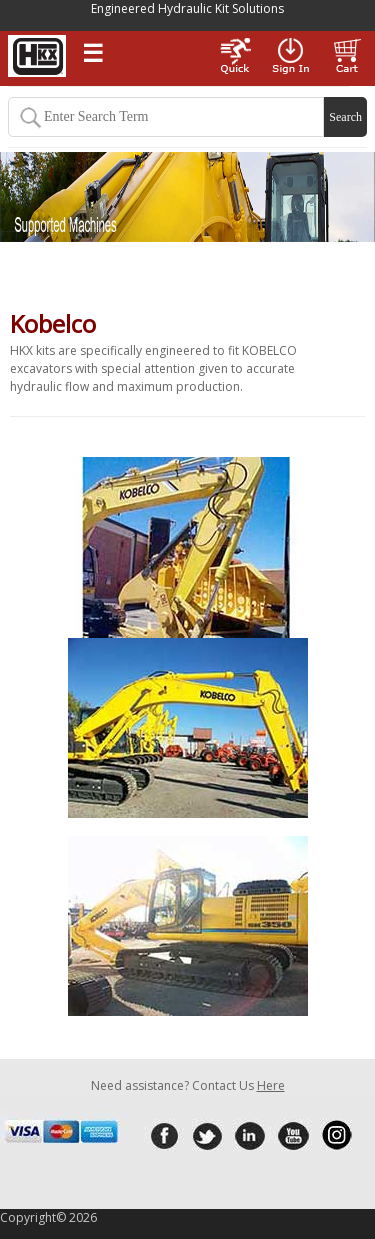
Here (271, 1085)
